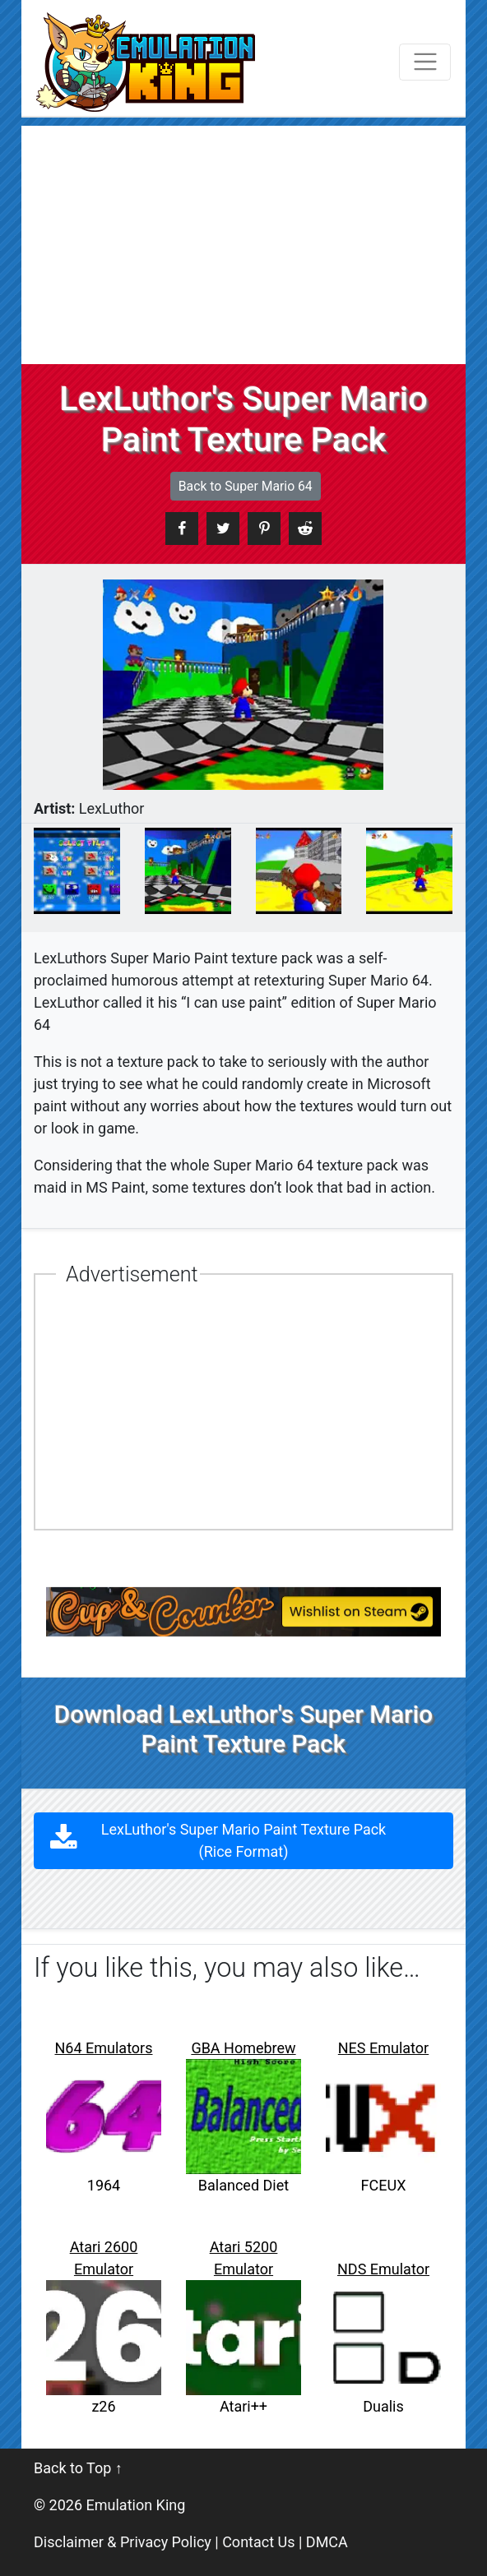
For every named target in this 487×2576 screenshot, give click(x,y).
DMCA (327, 2542)
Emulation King (136, 2505)
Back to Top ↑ (78, 2468)
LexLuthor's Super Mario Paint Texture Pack (244, 1840)
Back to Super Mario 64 (246, 486)
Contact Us (258, 2542)
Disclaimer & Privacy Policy (122, 2542)
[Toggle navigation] (425, 62)
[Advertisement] (243, 241)
